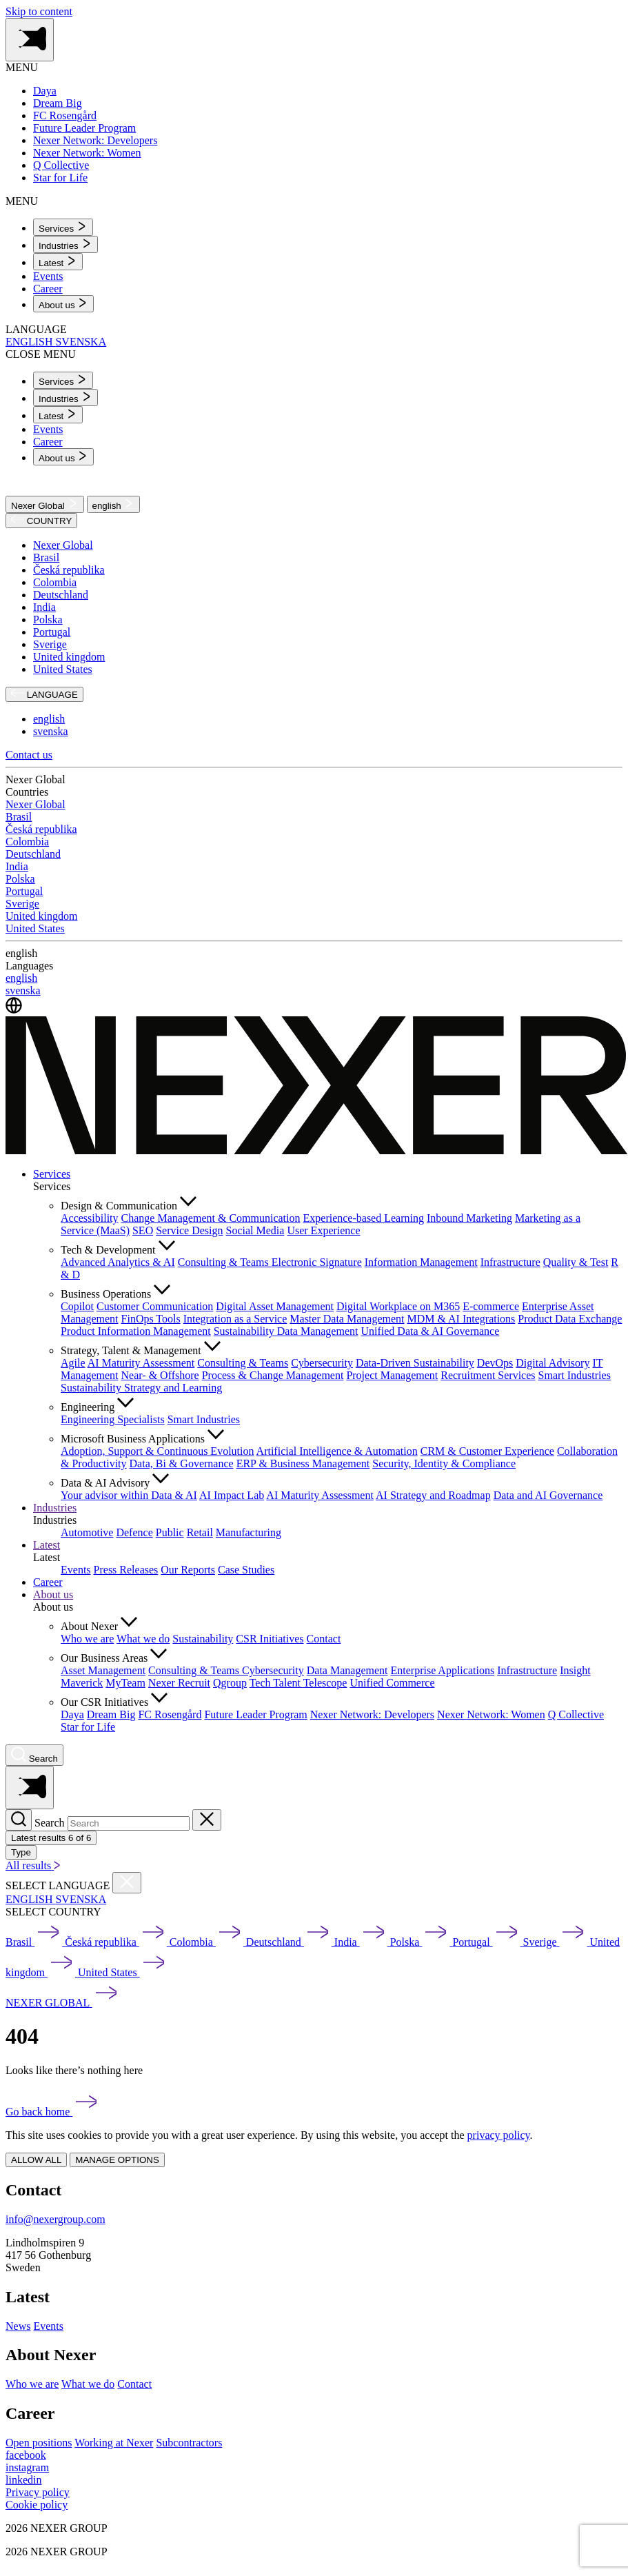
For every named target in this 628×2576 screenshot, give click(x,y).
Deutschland (60, 595)
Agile (73, 1363)
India (44, 607)
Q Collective (576, 1714)
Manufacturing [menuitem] (248, 1532)
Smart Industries (574, 1375)
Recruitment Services (487, 1375)
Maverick (82, 1683)
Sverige (50, 644)
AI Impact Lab (231, 1495)
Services (51, 1174)
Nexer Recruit (179, 1683)
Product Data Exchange (570, 1319)
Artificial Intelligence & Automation (337, 1451)
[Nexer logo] (317, 1150)
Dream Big (111, 1714)
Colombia (55, 582)
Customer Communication (155, 1306)
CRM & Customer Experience (487, 1451)
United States (62, 669)
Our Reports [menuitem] (188, 1570)
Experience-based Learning (363, 1218)
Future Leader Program (255, 1714)
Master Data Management (347, 1319)
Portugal (51, 632)
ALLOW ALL (36, 2160)
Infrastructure (510, 1262)
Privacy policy (38, 2492)
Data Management (347, 1670)
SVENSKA (80, 342)
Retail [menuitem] (200, 1532)
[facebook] (26, 2455)
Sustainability (202, 1638)
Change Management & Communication (211, 1218)
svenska (50, 731)
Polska (48, 619)
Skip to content (39, 11)
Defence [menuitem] (134, 1532)
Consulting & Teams (225, 1262)
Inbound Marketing (469, 1218)
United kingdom (69, 657)
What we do (143, 1638)
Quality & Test (576, 1262)
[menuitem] (63, 227)
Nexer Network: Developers (372, 1714)
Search (49, 1823)
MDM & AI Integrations (461, 1319)
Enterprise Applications (442, 1670)
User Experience (323, 1230)
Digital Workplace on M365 (398, 1306)
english (113, 504)
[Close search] (206, 1820)
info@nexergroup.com (55, 2219)
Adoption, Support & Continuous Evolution (157, 1451)
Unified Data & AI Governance (430, 1331)
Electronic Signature (317, 1262)
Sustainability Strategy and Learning (141, 1387)
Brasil (46, 557)
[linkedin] (23, 2480)
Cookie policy (37, 2504)
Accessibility (90, 1218)
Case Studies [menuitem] (246, 1570)
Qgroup (230, 1683)
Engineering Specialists (113, 1419)
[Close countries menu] (126, 1882)
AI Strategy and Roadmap (433, 1495)
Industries (55, 1507)
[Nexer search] (34, 1755)
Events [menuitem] (48, 276)
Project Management (392, 1375)
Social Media (255, 1230)
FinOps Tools (151, 1319)
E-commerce (491, 1306)
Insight (575, 1670)
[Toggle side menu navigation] (30, 39)
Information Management (421, 1262)
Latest (46, 1545)
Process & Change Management (273, 1375)
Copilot (77, 1306)
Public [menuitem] (170, 1532)
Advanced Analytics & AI (118, 1262)
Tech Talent (276, 1683)
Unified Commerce (392, 1683)
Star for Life (88, 1727)
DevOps (495, 1363)
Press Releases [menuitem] (126, 1570)
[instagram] (27, 2467)
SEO (142, 1230)
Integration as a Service (235, 1319)
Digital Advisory (552, 1363)
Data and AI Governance (548, 1495)
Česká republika (69, 570)
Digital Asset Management (275, 1306)
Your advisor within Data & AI (129, 1495)
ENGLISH (30, 342)
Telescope (325, 1683)
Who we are (87, 1638)
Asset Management (103, 1670)
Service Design (189, 1230)
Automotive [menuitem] (87, 1532)
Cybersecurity (322, 1363)
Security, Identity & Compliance (444, 1463)
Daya (72, 1714)
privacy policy (498, 2135)
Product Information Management (136, 1331)
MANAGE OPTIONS (117, 2160)
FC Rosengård (169, 1714)
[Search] (19, 1820)
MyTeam (125, 1683)
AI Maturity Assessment (141, 1363)
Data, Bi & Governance (182, 1463)
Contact (324, 1638)
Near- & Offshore (160, 1375)
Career (48, 1582)
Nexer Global (45, 504)
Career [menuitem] (48, 288)
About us (53, 1594)
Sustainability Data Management (286, 1331)
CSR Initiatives (269, 1638)
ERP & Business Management (303, 1463)
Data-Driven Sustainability (415, 1363)
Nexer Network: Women (491, 1714)
